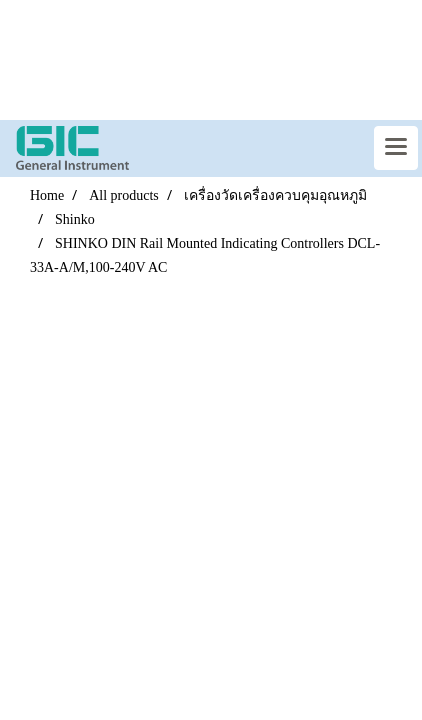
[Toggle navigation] (396, 148)
